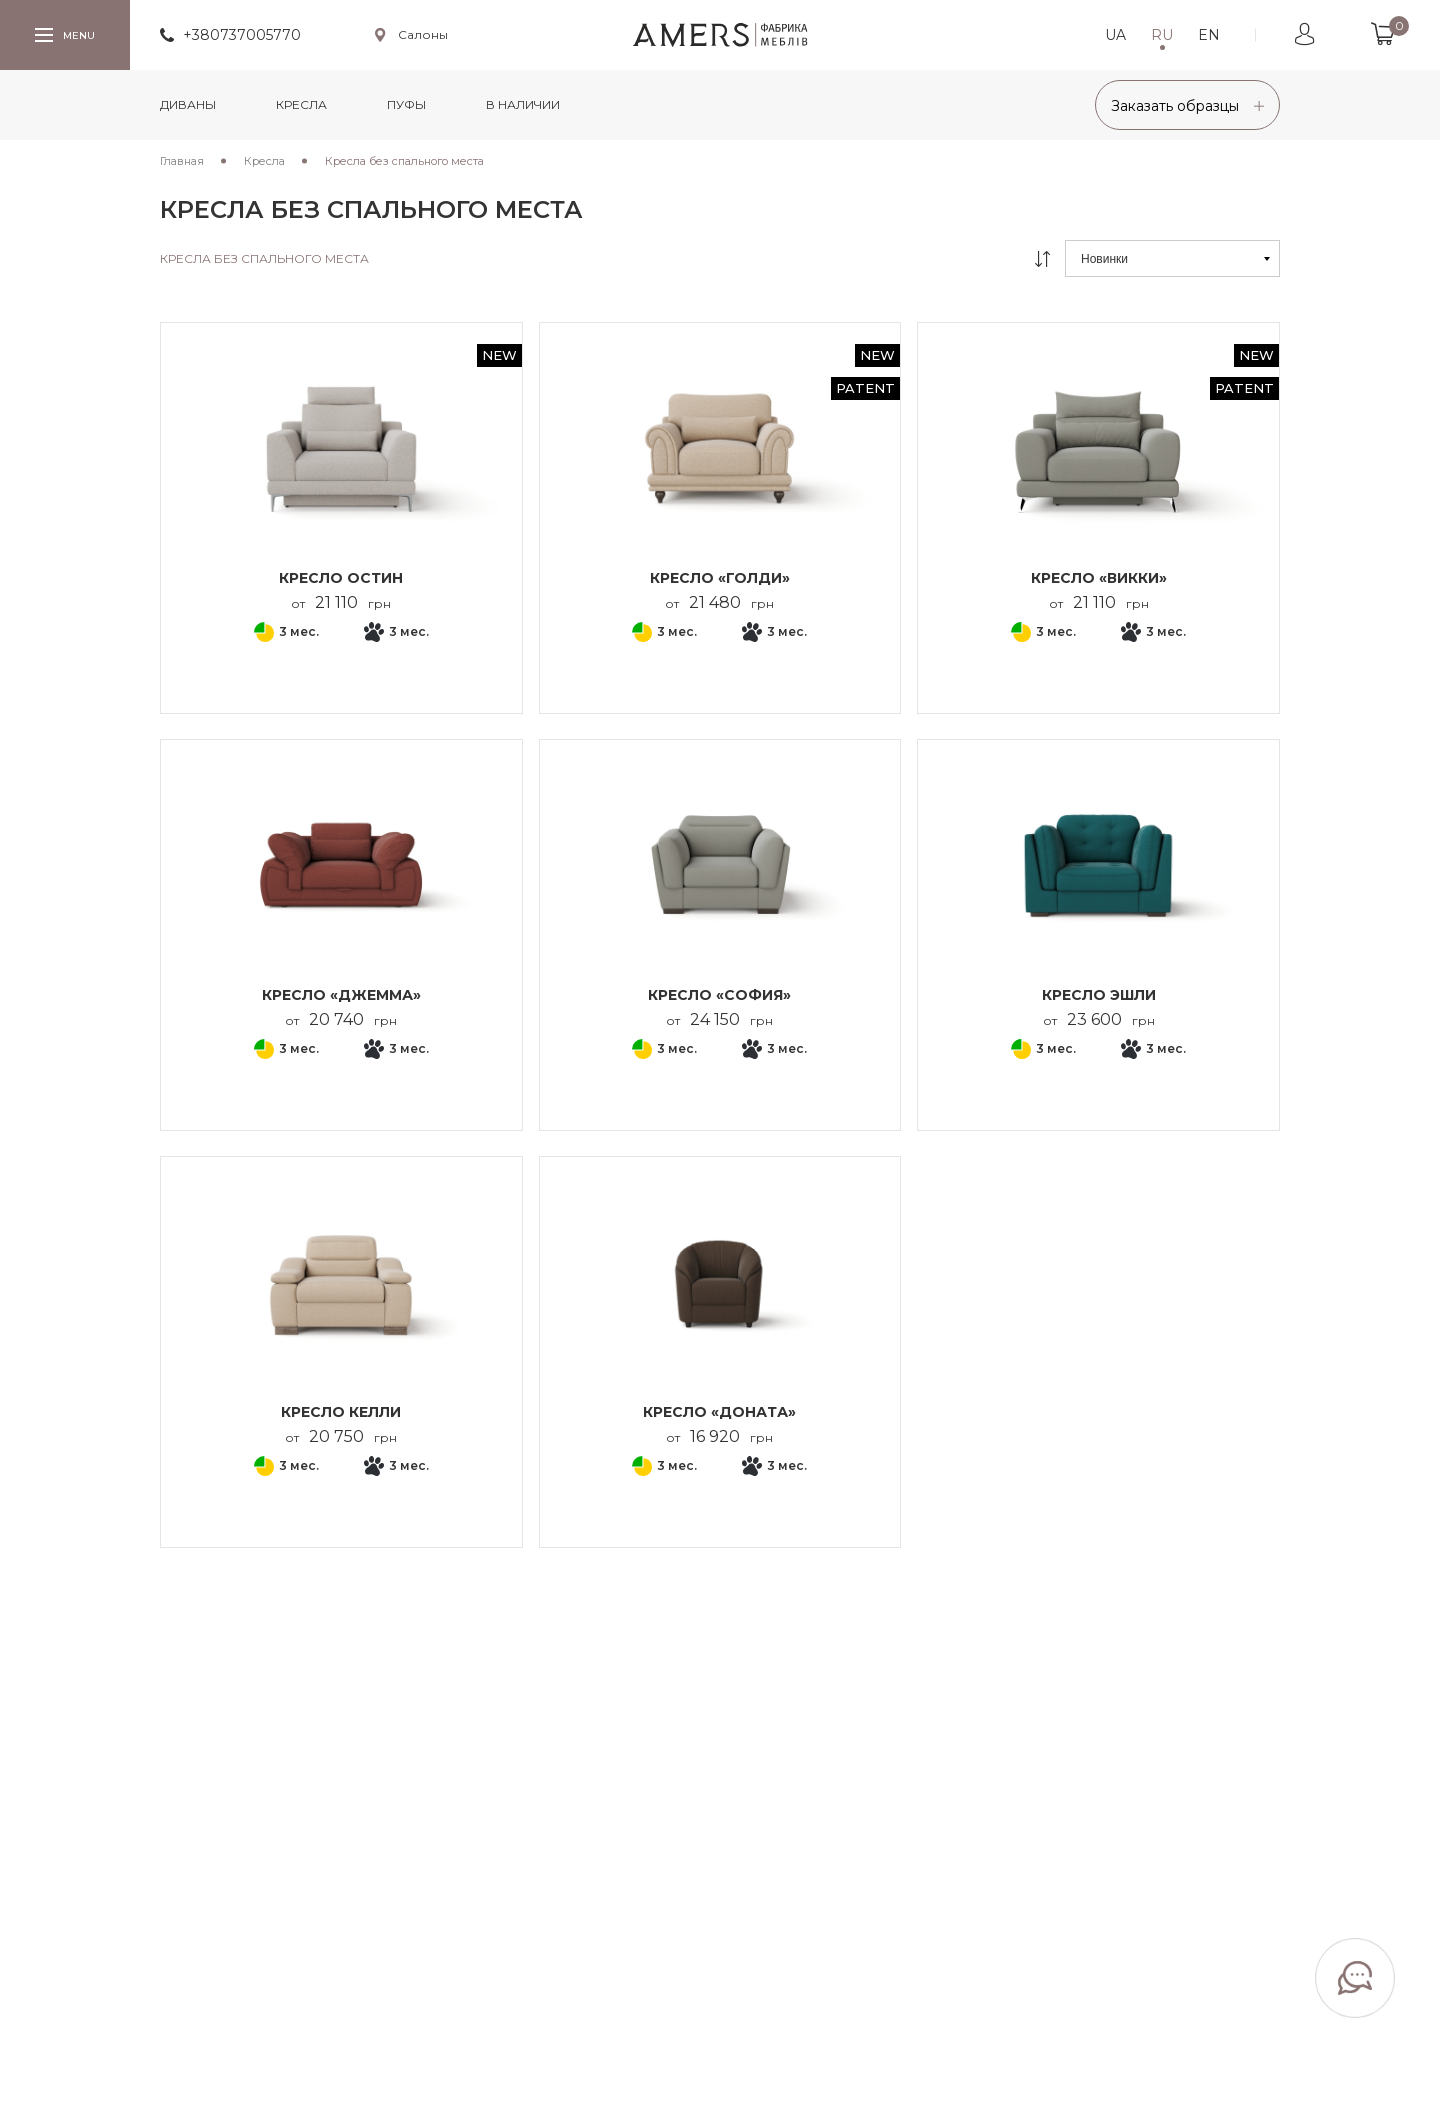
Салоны (423, 34)
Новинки (1104, 259)
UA (1115, 35)
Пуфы (406, 104)
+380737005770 (242, 35)
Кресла (301, 104)
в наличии (523, 104)
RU (1162, 35)
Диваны (188, 104)
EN (1209, 35)
